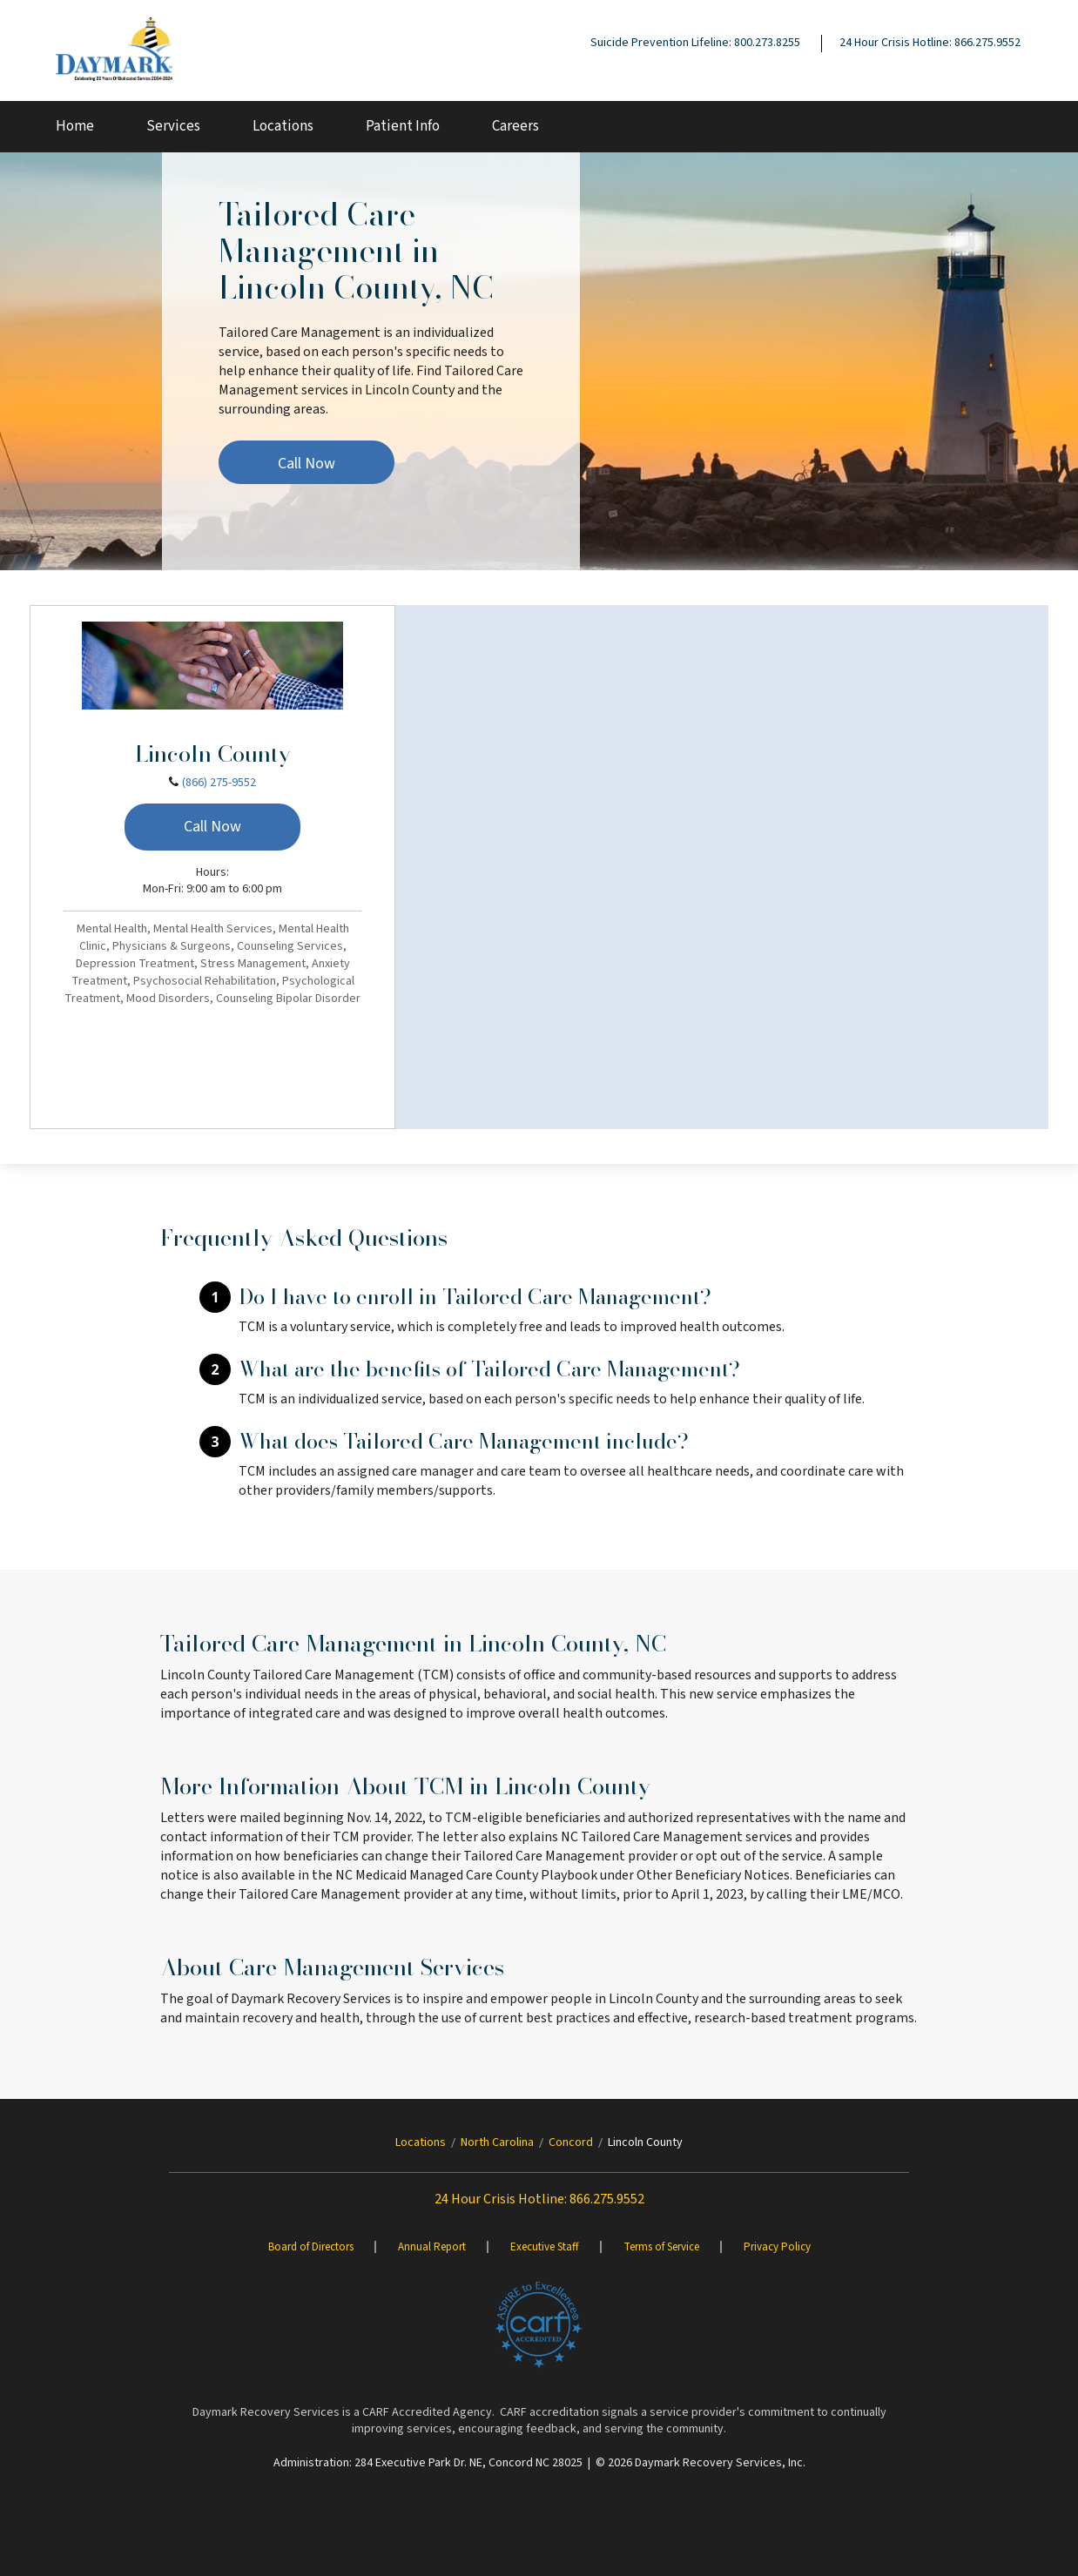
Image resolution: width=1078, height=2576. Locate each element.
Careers (515, 126)
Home (75, 126)
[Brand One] (539, 2325)
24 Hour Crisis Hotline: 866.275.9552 (930, 42)
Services (173, 126)
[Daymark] (114, 50)
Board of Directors (311, 2247)
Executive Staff (544, 2247)
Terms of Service (661, 2247)
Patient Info (403, 126)
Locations (283, 126)
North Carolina (497, 2142)
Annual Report (432, 2247)
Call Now (306, 463)
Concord (571, 2142)
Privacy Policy (777, 2247)
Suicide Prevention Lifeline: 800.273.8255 (695, 42)
